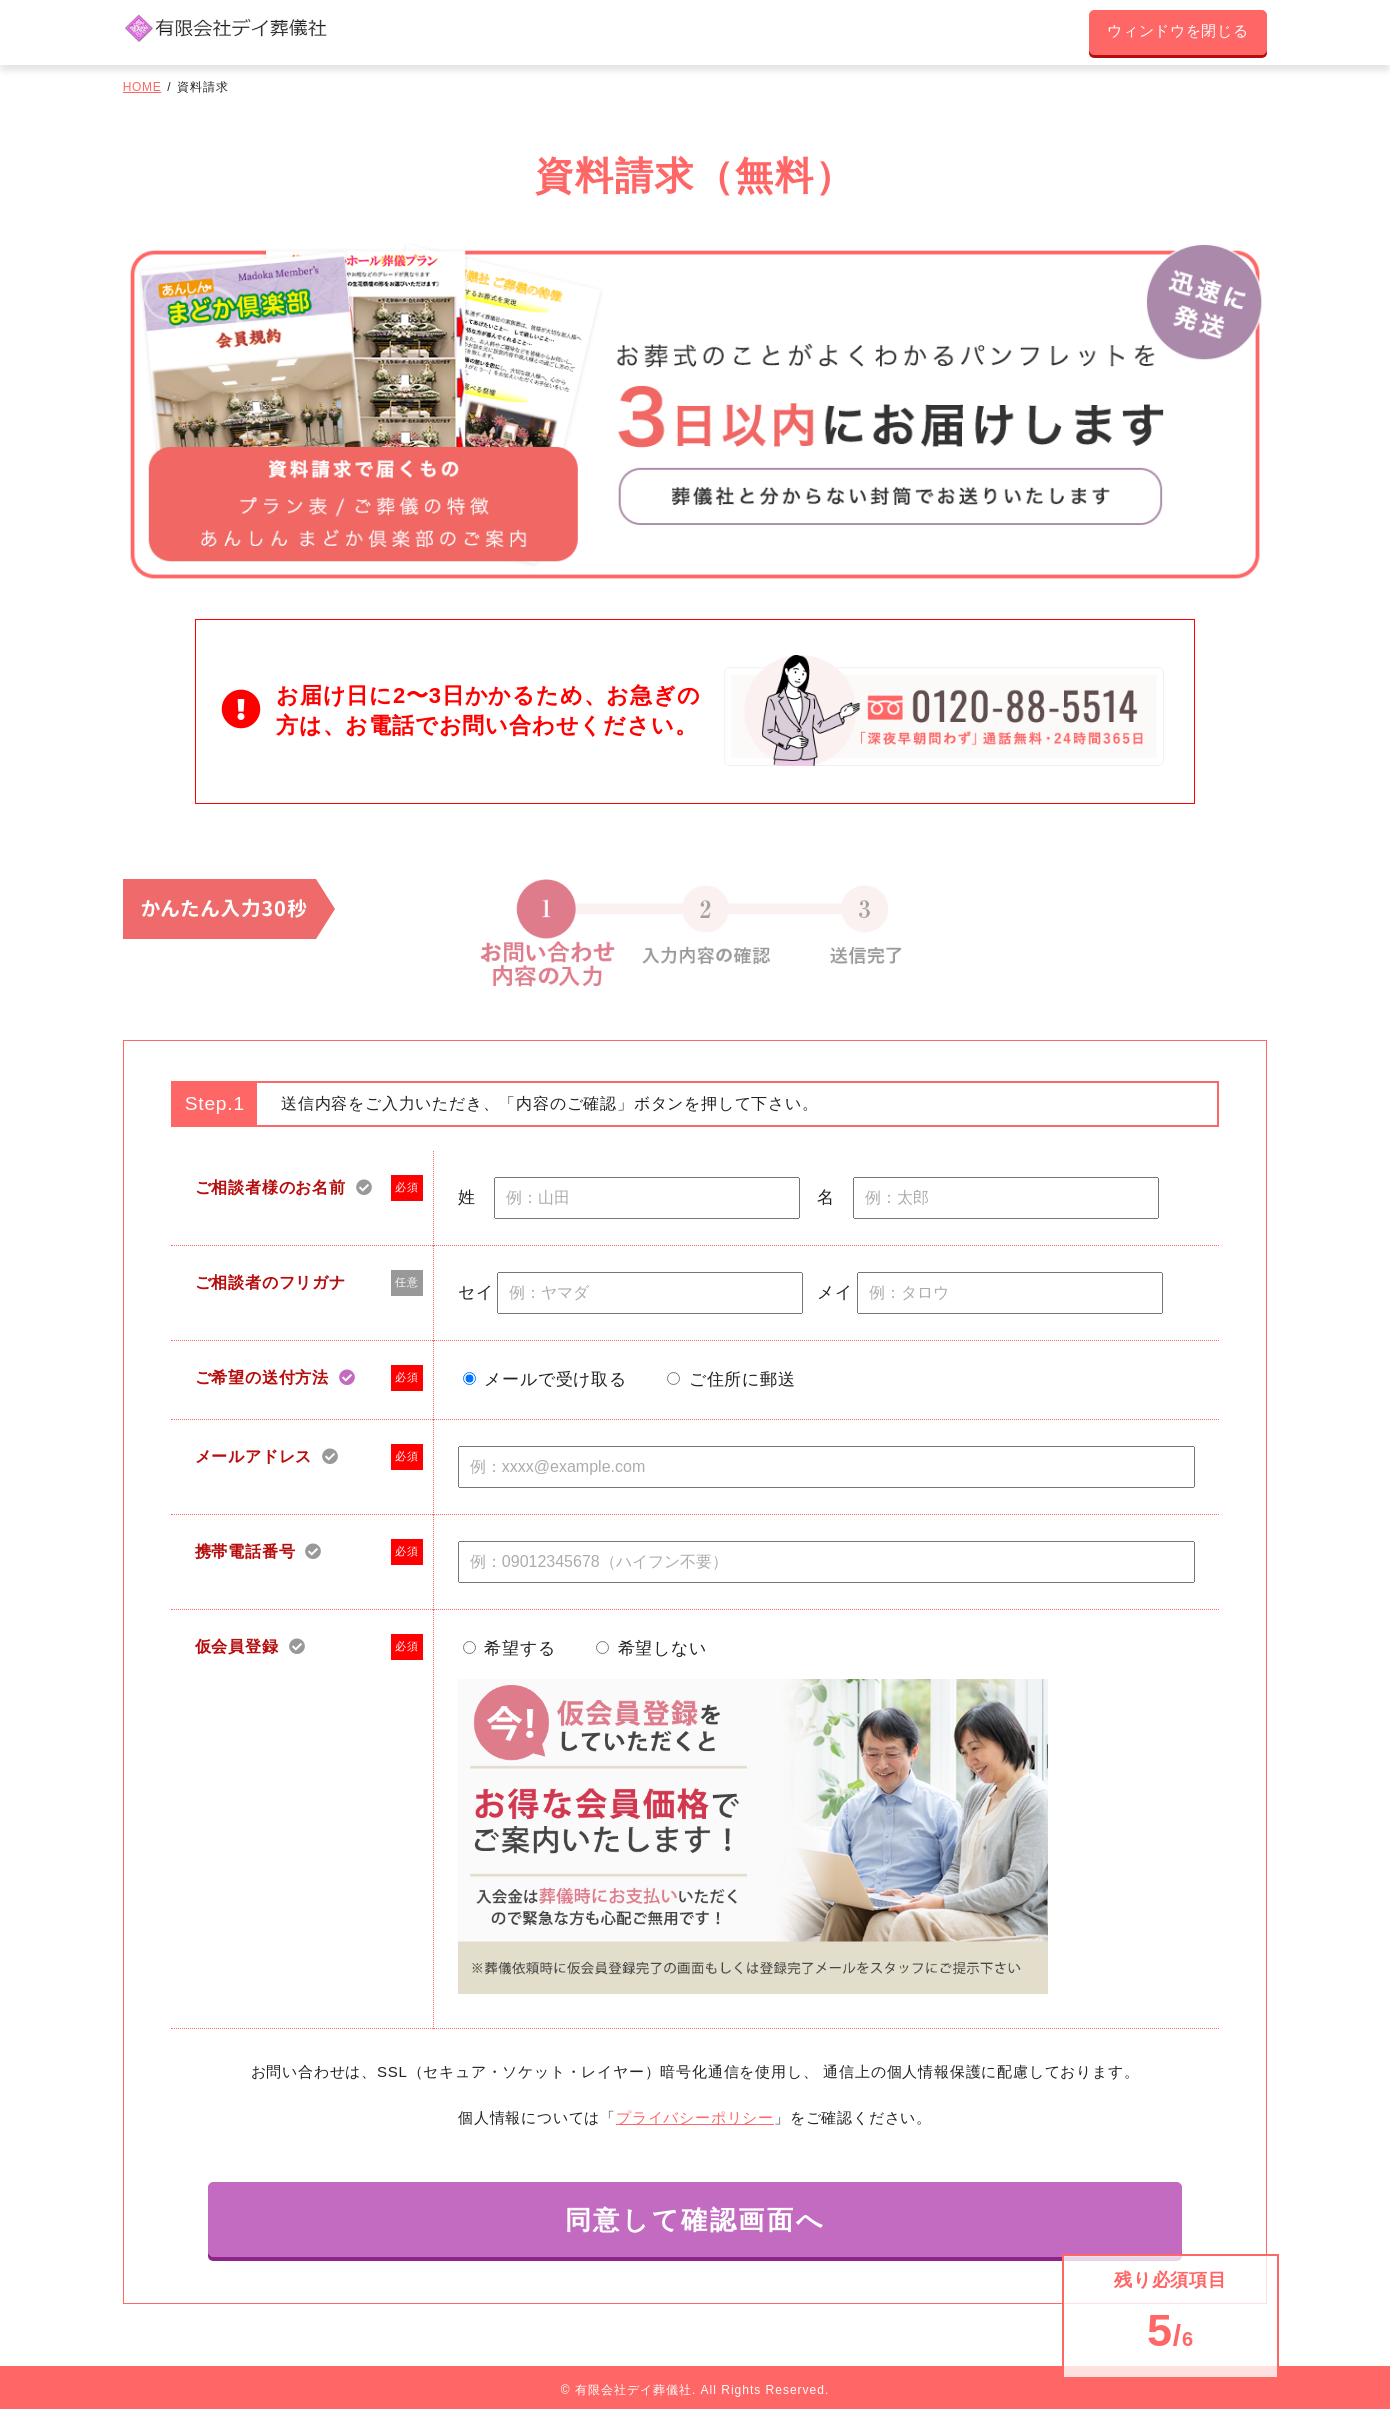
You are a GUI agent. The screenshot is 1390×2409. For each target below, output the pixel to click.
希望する (519, 1652)
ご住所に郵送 (742, 1383)
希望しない (662, 1652)
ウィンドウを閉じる (1170, 33)
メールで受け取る (555, 1383)
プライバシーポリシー (695, 2120)
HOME (142, 90)
